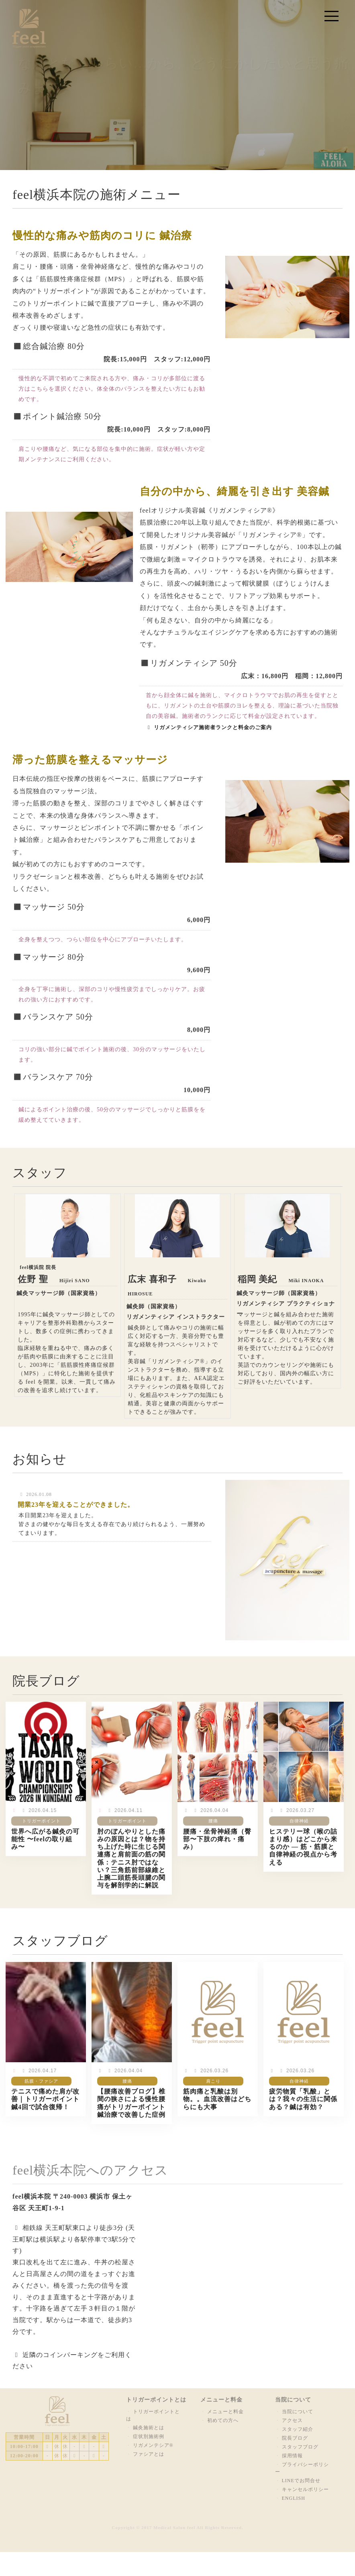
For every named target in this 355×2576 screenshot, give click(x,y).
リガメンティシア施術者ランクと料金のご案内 (209, 727)
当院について (297, 2411)
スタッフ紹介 (297, 2429)
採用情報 (292, 2455)
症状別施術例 (148, 2436)
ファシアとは (148, 2454)
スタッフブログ (300, 2447)
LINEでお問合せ (301, 2480)
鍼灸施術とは (148, 2427)
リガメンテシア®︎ (153, 2445)
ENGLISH (293, 2498)
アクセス (292, 2420)
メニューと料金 (225, 2411)
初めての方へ (223, 2420)
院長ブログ (295, 2438)
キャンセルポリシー (305, 2489)
